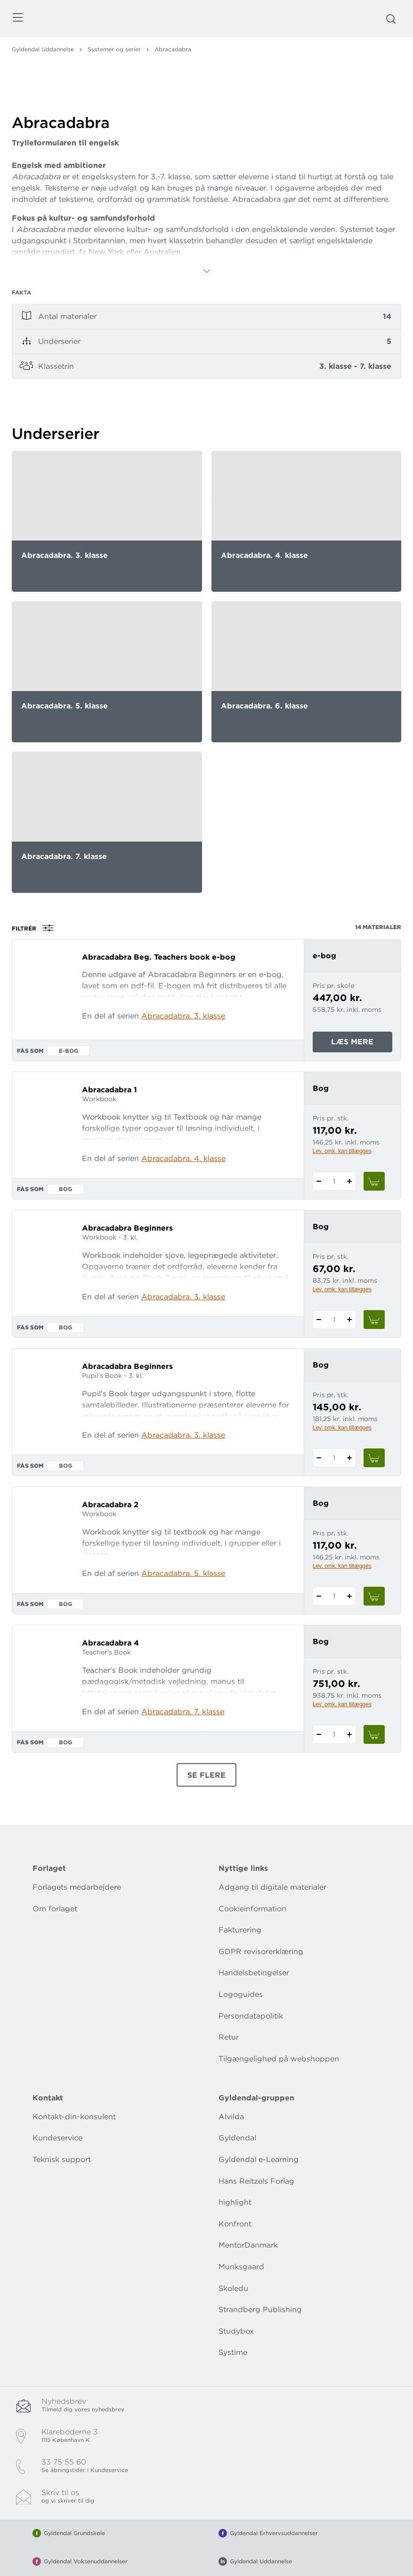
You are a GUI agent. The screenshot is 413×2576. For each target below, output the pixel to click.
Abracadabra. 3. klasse (183, 1015)
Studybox (236, 2331)
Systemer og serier (114, 49)
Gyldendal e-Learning (259, 2159)
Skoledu (233, 2288)
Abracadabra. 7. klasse (182, 1711)
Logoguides (241, 1994)
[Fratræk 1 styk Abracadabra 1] (319, 1181)
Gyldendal (237, 2137)
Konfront (235, 2223)
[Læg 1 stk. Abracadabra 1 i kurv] (374, 1181)
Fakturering (240, 1929)
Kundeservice (57, 2137)
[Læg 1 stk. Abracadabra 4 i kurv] (374, 1734)
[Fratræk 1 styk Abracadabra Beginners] (319, 1319)
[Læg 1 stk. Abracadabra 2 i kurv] (374, 1596)
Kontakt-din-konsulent (74, 2116)
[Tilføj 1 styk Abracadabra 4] (350, 1734)
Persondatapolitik (251, 2016)
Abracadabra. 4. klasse (183, 1158)
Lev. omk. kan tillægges (342, 1151)
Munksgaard (241, 2266)
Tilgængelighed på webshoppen (279, 2058)
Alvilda (231, 2116)
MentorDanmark (248, 2245)
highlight (235, 2202)
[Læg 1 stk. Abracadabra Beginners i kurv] (374, 1319)
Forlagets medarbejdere (76, 1887)
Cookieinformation (252, 1908)
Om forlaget (54, 1908)
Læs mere (361, 1044)
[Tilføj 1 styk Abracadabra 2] (350, 1596)
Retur (229, 2037)
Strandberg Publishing (260, 2309)
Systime (233, 2352)
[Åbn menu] (17, 19)
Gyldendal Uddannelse (43, 49)
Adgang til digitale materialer (272, 1887)
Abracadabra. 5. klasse (183, 1573)
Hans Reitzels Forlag (256, 2181)
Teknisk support (61, 2159)
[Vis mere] (206, 271)
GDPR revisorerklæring (261, 1951)
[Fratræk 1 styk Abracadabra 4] (319, 1734)
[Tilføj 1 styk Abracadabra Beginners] (350, 1319)
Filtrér (36, 928)
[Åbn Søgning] (391, 18)
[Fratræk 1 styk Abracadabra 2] (319, 1596)
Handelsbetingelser (254, 1972)
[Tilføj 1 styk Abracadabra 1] (350, 1181)
